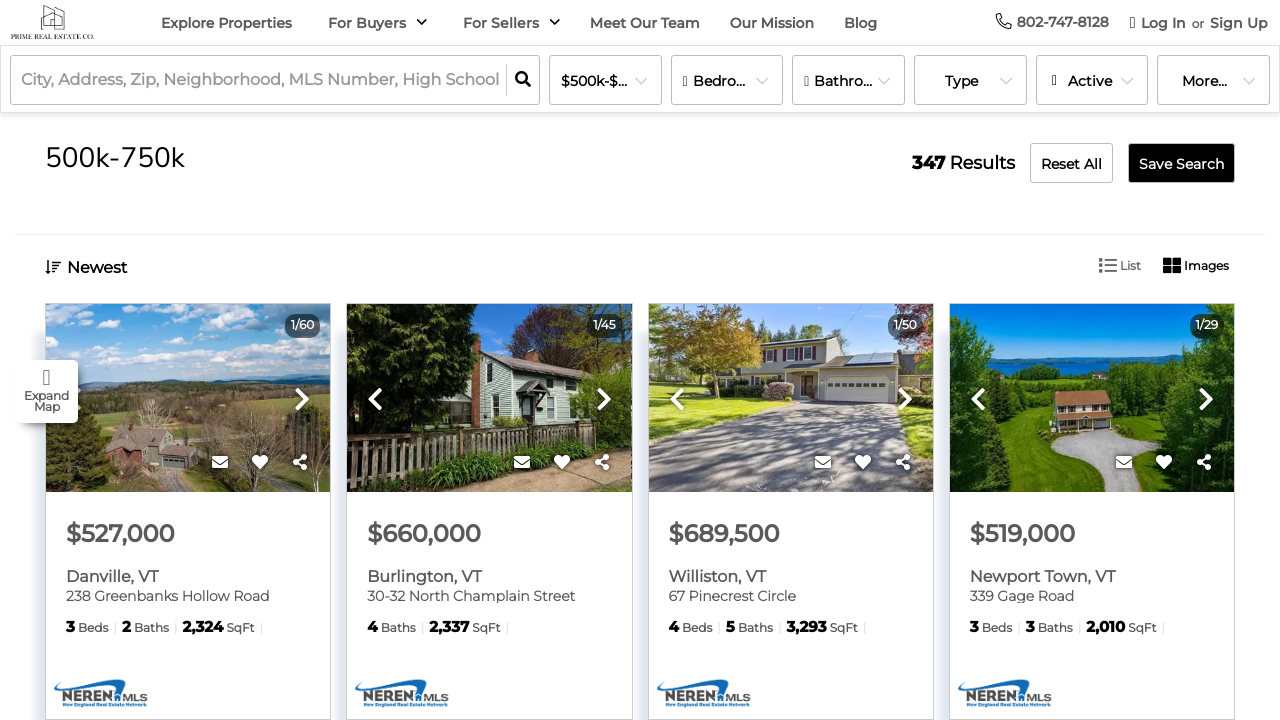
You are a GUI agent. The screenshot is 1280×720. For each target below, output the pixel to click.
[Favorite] (260, 463)
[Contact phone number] (1063, 22)
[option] (188, 398)
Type (961, 81)
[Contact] (220, 463)
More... (1204, 81)
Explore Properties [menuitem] (226, 23)
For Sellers (501, 23)
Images (1196, 266)
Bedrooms (730, 81)
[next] (302, 400)
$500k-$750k (606, 81)
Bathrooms (854, 81)
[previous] (375, 400)
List (1120, 266)
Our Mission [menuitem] (772, 23)
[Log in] (1158, 22)
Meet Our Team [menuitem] (645, 23)
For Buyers (367, 23)
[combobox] (23, 80)
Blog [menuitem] (860, 23)
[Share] (300, 463)
